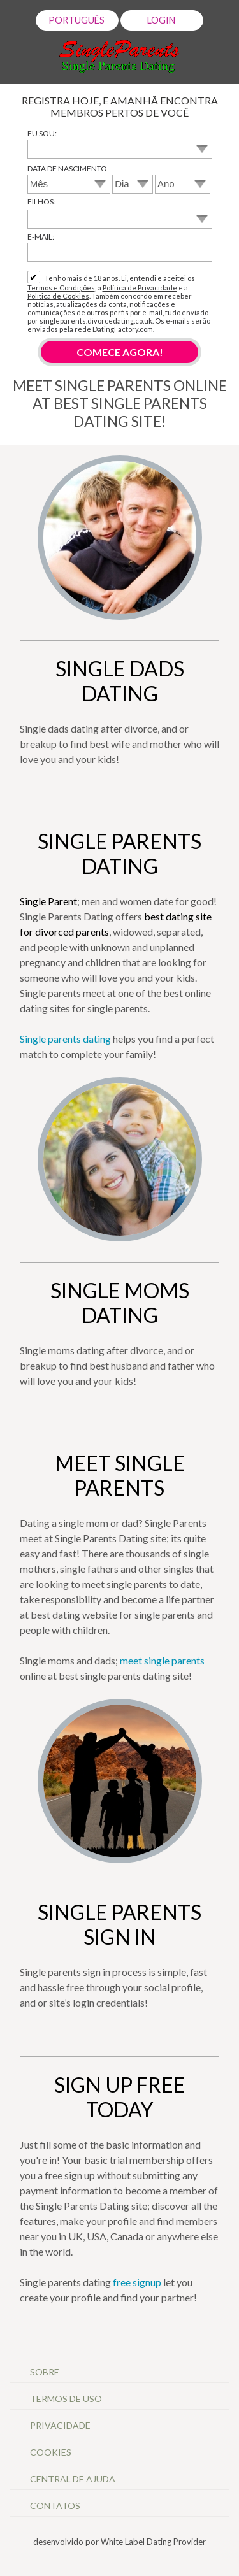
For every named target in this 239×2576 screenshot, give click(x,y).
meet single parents (162, 1660)
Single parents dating (65, 1039)
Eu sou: (42, 133)
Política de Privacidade (140, 287)
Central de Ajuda (72, 2478)
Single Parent (48, 901)
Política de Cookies (58, 296)
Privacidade (61, 2425)
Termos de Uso (67, 2398)
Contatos (55, 2505)
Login (162, 20)
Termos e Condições (61, 287)
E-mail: (40, 236)
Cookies (50, 2452)
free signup (137, 2282)
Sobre (45, 2371)
